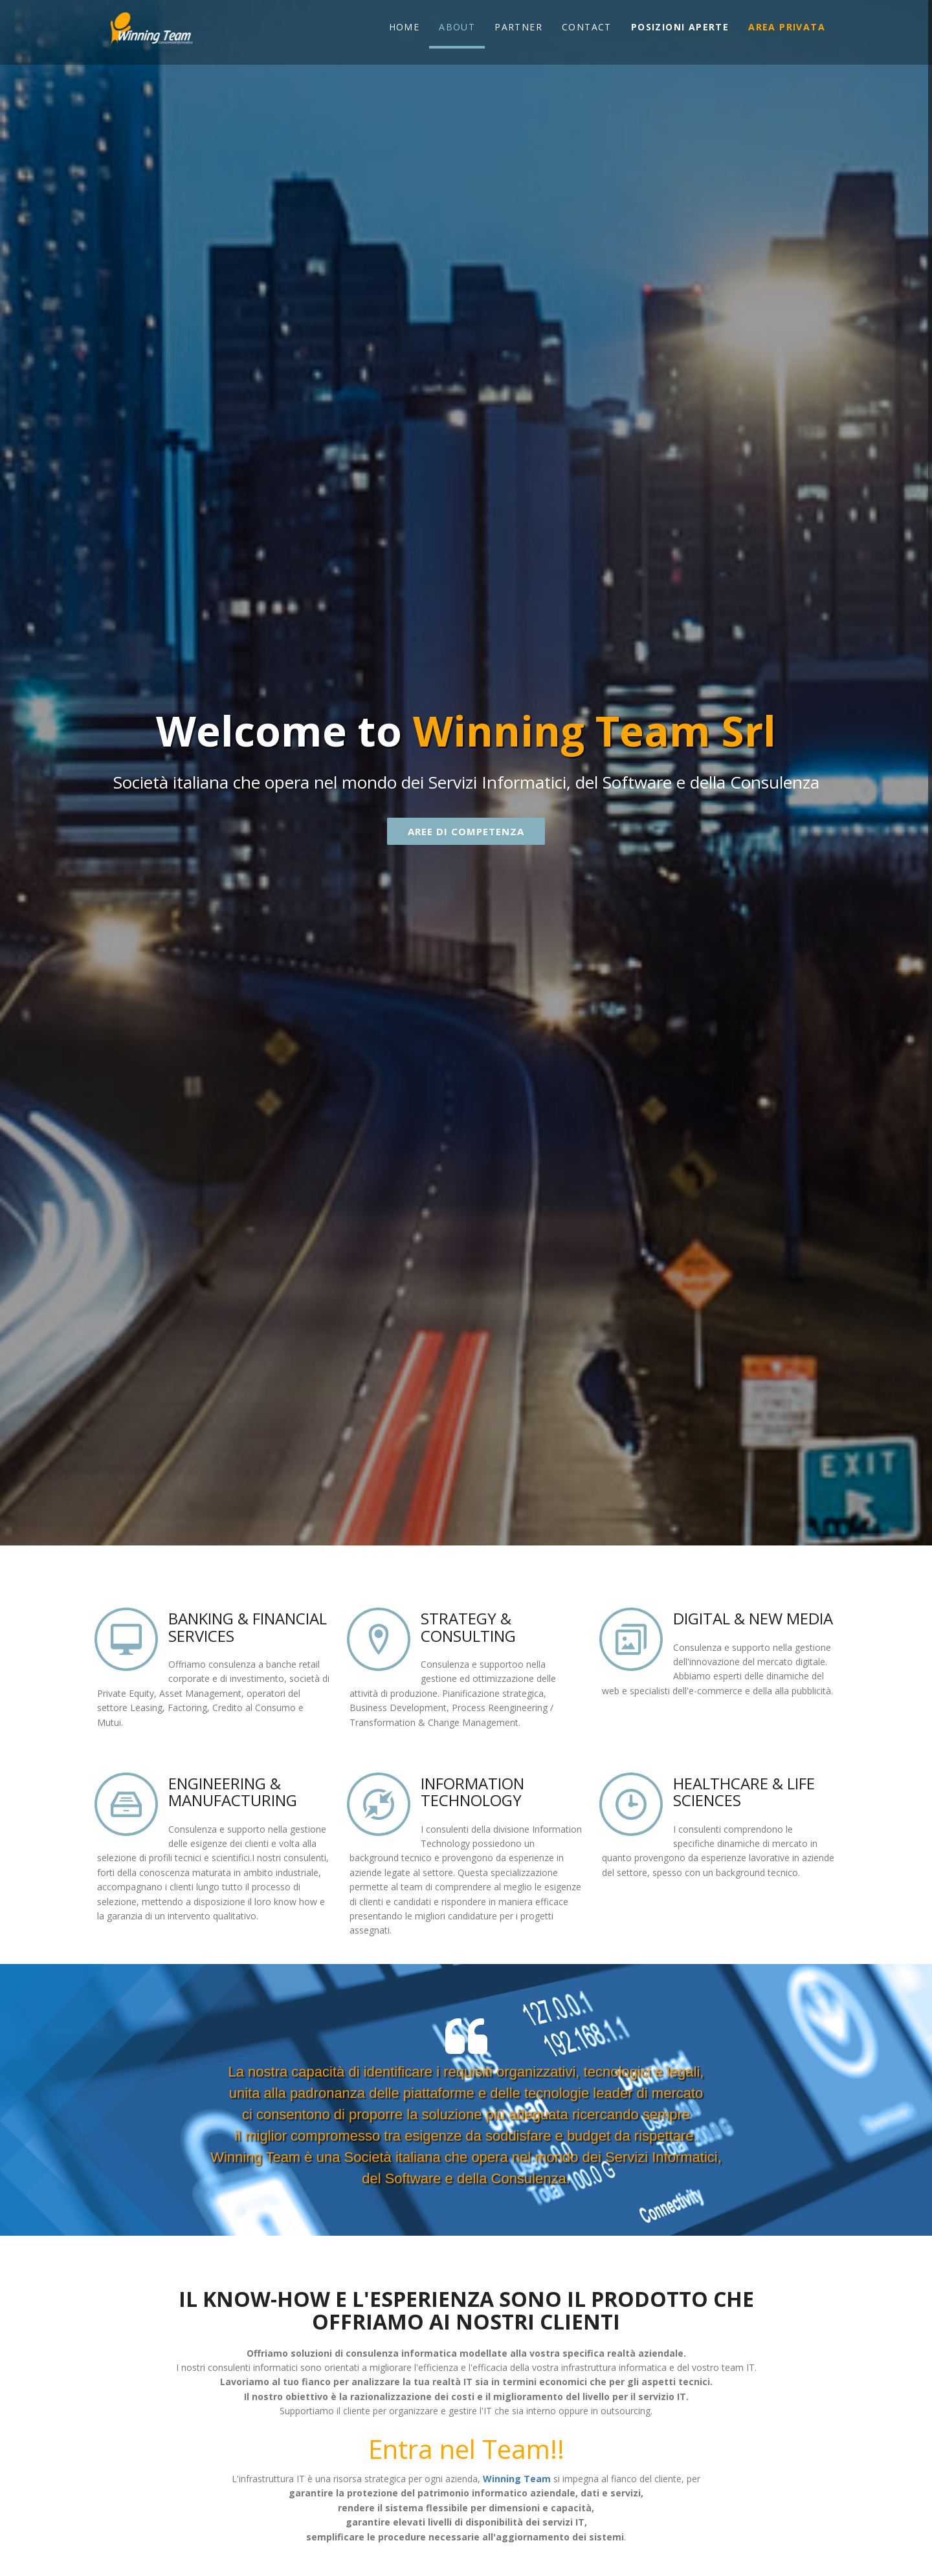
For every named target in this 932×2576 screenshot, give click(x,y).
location (379, 1639)
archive (126, 1804)
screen (126, 1639)
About (457, 27)
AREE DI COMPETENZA (466, 831)
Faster (631, 1804)
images (631, 1639)
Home (404, 27)
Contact (587, 27)
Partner (518, 27)
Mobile (379, 1804)
